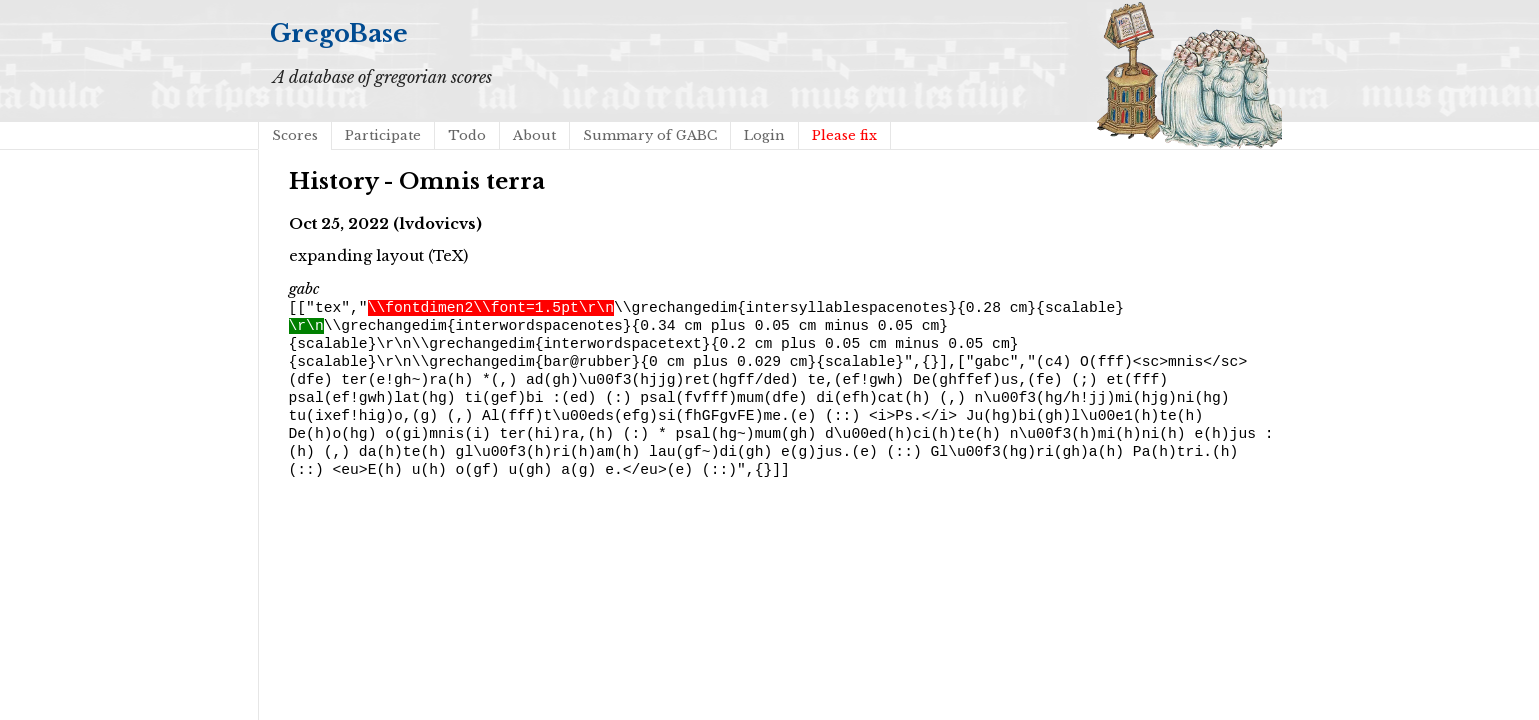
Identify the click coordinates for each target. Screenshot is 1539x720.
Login (764, 135)
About (534, 135)
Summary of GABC (650, 135)
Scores (295, 135)
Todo (467, 135)
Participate (383, 135)
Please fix (844, 135)
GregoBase (339, 33)
